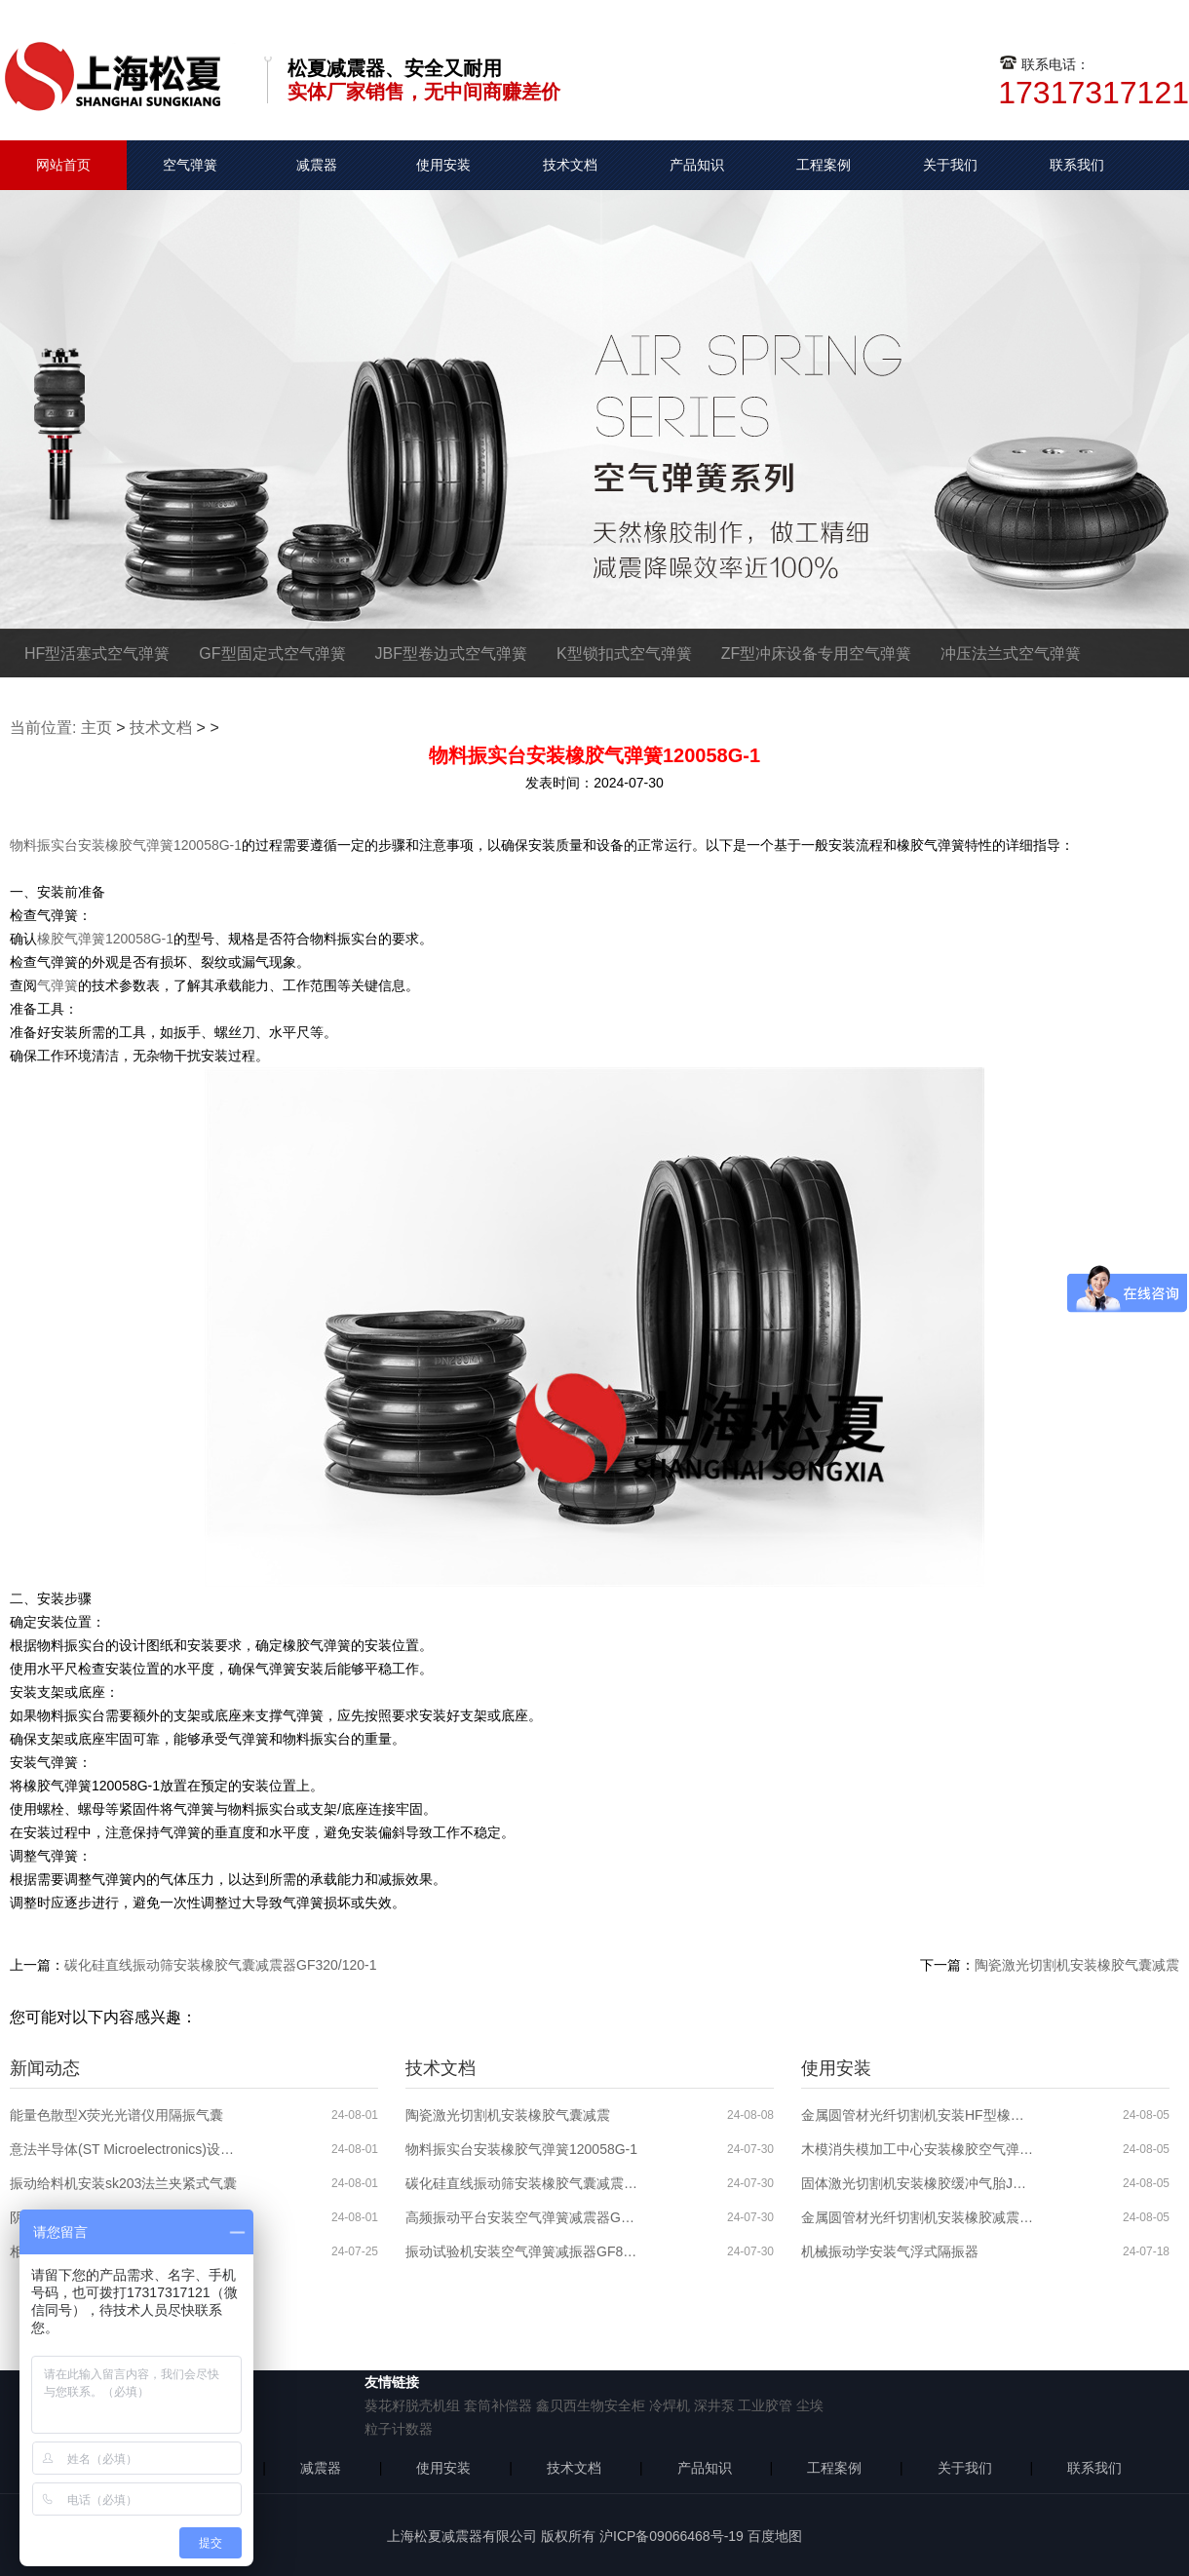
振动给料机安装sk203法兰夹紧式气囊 (123, 2183)
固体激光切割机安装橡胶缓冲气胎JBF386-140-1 (918, 2183)
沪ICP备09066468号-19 (671, 2536)
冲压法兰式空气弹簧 (1010, 653)
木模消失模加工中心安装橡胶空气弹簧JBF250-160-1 (918, 2149)
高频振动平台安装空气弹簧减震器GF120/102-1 (522, 2217)
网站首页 (63, 165)
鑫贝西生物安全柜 (590, 2405)
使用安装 (443, 165)
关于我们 (950, 165)
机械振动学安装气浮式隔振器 (889, 2251)
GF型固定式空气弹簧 (272, 653)
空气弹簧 (190, 165)
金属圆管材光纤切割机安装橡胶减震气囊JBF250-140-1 (918, 2217)
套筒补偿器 (498, 2405)
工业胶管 (765, 2405)
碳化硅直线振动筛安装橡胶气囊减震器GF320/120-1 (220, 1965)
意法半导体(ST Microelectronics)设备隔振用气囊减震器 (127, 2149)
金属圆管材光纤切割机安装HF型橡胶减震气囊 (918, 2115)
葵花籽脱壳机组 (412, 2405)
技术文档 (570, 165)
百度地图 (775, 2536)
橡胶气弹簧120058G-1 (105, 938)
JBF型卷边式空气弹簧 (451, 653)
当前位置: (43, 727)
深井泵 (714, 2405)
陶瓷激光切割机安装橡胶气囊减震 (1077, 1965)
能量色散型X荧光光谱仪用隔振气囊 (116, 2115)
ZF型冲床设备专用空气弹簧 (816, 653)
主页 (96, 727)
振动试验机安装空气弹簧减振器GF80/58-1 (522, 2251)
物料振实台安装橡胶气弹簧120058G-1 (126, 845)
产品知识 (697, 165)
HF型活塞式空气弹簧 (97, 653)
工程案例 (823, 165)
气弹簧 (57, 985)
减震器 (316, 165)
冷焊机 (669, 2405)
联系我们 (1077, 165)
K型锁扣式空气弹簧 (624, 653)
